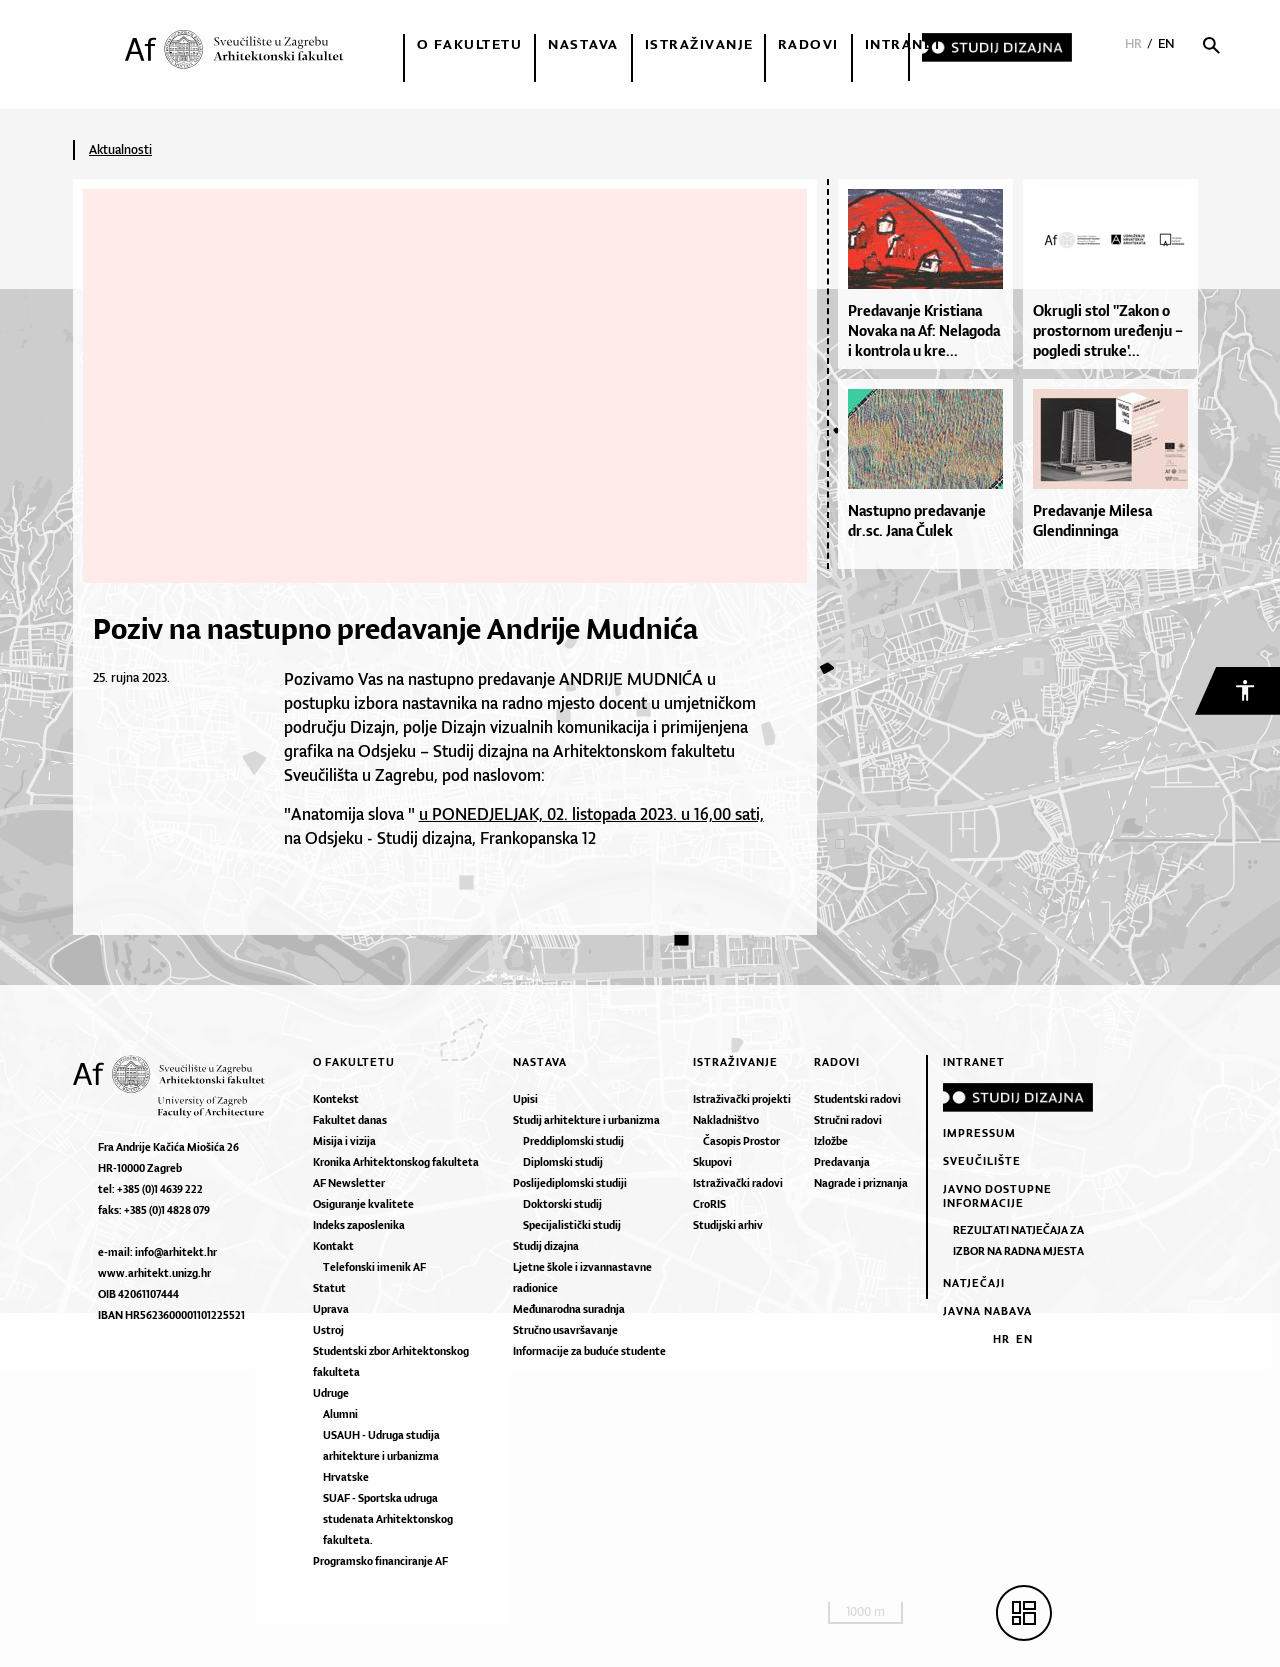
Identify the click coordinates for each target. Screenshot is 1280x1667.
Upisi (525, 1099)
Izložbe (831, 1141)
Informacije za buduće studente (589, 1351)
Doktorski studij (562, 1204)
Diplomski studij (563, 1162)
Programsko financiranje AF (380, 1561)
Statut (329, 1288)
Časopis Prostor (741, 1141)
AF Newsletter (349, 1183)
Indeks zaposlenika (359, 1225)
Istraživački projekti (742, 1099)
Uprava (331, 1309)
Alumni (340, 1414)
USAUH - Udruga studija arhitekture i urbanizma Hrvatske (381, 1456)
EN (1166, 43)
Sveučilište (982, 1161)
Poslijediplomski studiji (570, 1183)
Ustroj (328, 1330)
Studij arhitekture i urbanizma (586, 1120)
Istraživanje (699, 44)
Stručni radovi (848, 1120)
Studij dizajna (546, 1246)
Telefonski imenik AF (374, 1267)
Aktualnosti (120, 149)
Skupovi (712, 1162)
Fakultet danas (350, 1120)
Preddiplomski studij (573, 1141)
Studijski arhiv (728, 1225)
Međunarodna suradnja (569, 1309)
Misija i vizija (344, 1141)
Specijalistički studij (572, 1225)
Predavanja (842, 1162)
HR (1133, 43)
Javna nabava (987, 1311)
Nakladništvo (726, 1120)
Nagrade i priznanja (861, 1183)
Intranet (904, 44)
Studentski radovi (857, 1099)
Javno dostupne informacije (997, 1196)
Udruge (331, 1393)
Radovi (808, 44)
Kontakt (333, 1246)
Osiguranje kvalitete (363, 1204)
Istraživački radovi (738, 1183)
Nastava (583, 44)
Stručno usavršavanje (565, 1330)
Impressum (979, 1133)
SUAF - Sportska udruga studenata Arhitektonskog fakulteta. (388, 1519)
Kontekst (336, 1099)
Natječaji (974, 1283)
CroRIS (709, 1204)
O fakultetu (470, 44)
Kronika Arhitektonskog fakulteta (396, 1162)
